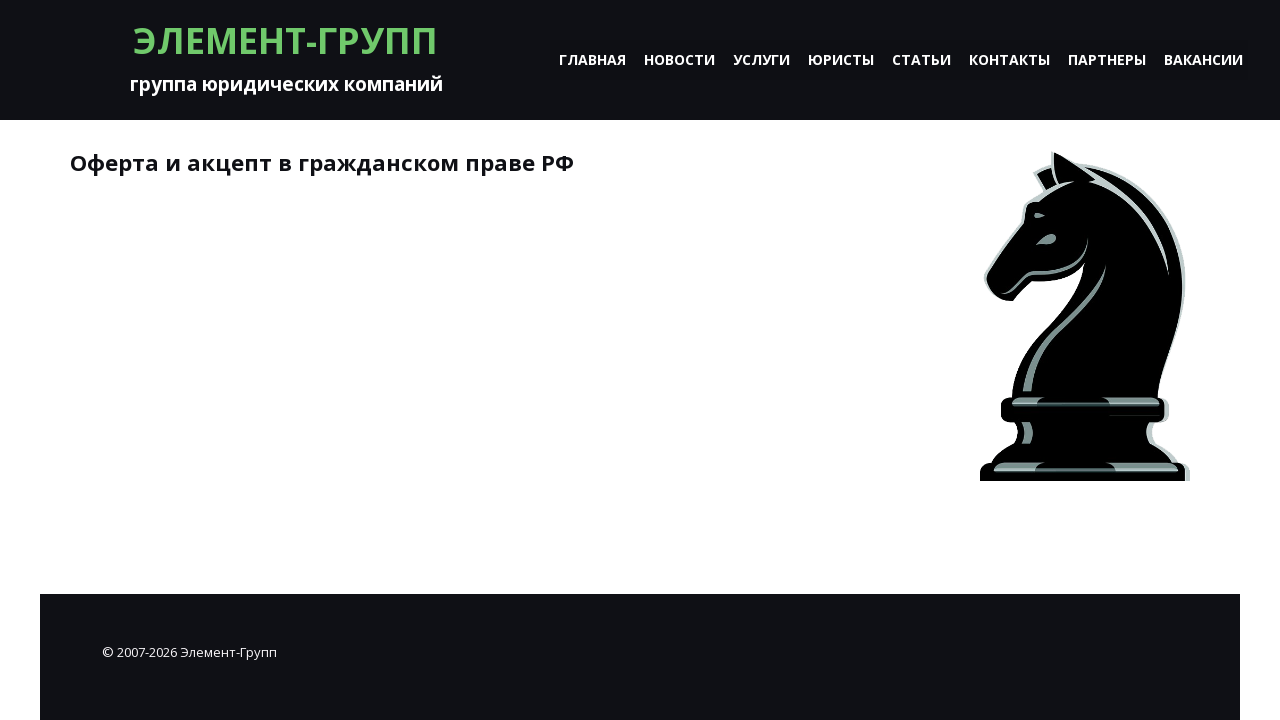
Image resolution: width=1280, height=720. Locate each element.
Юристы (841, 59)
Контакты (1009, 59)
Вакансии (1203, 59)
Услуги (761, 59)
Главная (592, 59)
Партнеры (1107, 59)
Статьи (921, 59)
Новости (679, 59)
